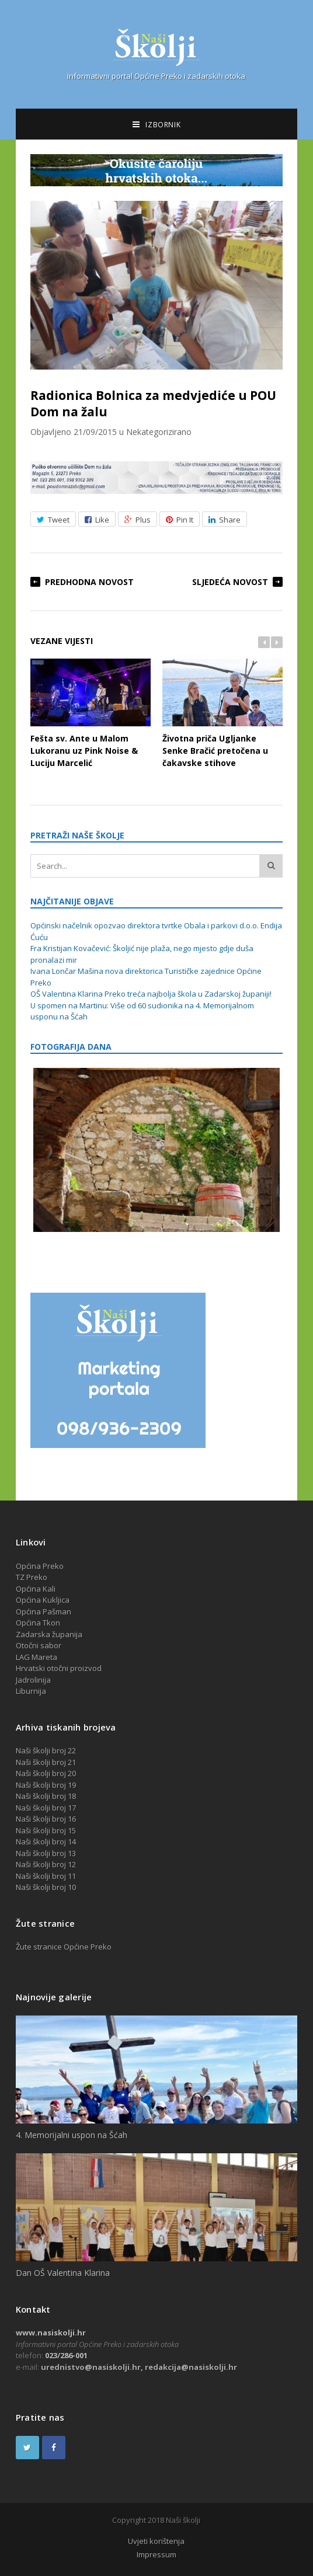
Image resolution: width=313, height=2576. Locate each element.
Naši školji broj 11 (46, 1876)
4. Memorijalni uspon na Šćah (71, 2134)
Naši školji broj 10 (46, 1887)
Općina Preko (40, 1566)
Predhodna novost (89, 581)
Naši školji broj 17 (46, 1807)
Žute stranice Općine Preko (64, 1946)
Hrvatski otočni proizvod (59, 1668)
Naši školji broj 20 (46, 1773)
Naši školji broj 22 (46, 1750)
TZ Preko (31, 1577)
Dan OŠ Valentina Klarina (63, 2272)
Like (97, 519)
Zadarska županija (49, 1634)
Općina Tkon (38, 1622)
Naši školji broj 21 (46, 1762)
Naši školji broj (42, 1841)
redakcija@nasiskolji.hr (191, 2367)
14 (72, 1841)
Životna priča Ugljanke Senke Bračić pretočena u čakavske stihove (222, 713)
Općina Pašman (43, 1611)
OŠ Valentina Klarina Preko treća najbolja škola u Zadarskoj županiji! (151, 993)
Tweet (53, 519)
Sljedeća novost (230, 581)
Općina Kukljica (42, 1600)
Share (224, 519)
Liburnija (31, 1691)
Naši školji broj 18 (46, 1796)
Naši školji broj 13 (46, 1853)
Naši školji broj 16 (46, 1818)
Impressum (156, 2554)
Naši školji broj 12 (46, 1864)
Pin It (179, 519)
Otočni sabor (38, 1645)
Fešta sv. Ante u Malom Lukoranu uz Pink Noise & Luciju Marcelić (90, 713)
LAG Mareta (36, 1657)
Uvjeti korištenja (156, 2541)
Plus (137, 519)
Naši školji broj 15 (46, 1830)
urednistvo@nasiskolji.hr (91, 2367)
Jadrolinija (33, 1680)
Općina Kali (35, 1588)
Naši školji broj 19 (46, 1785)
